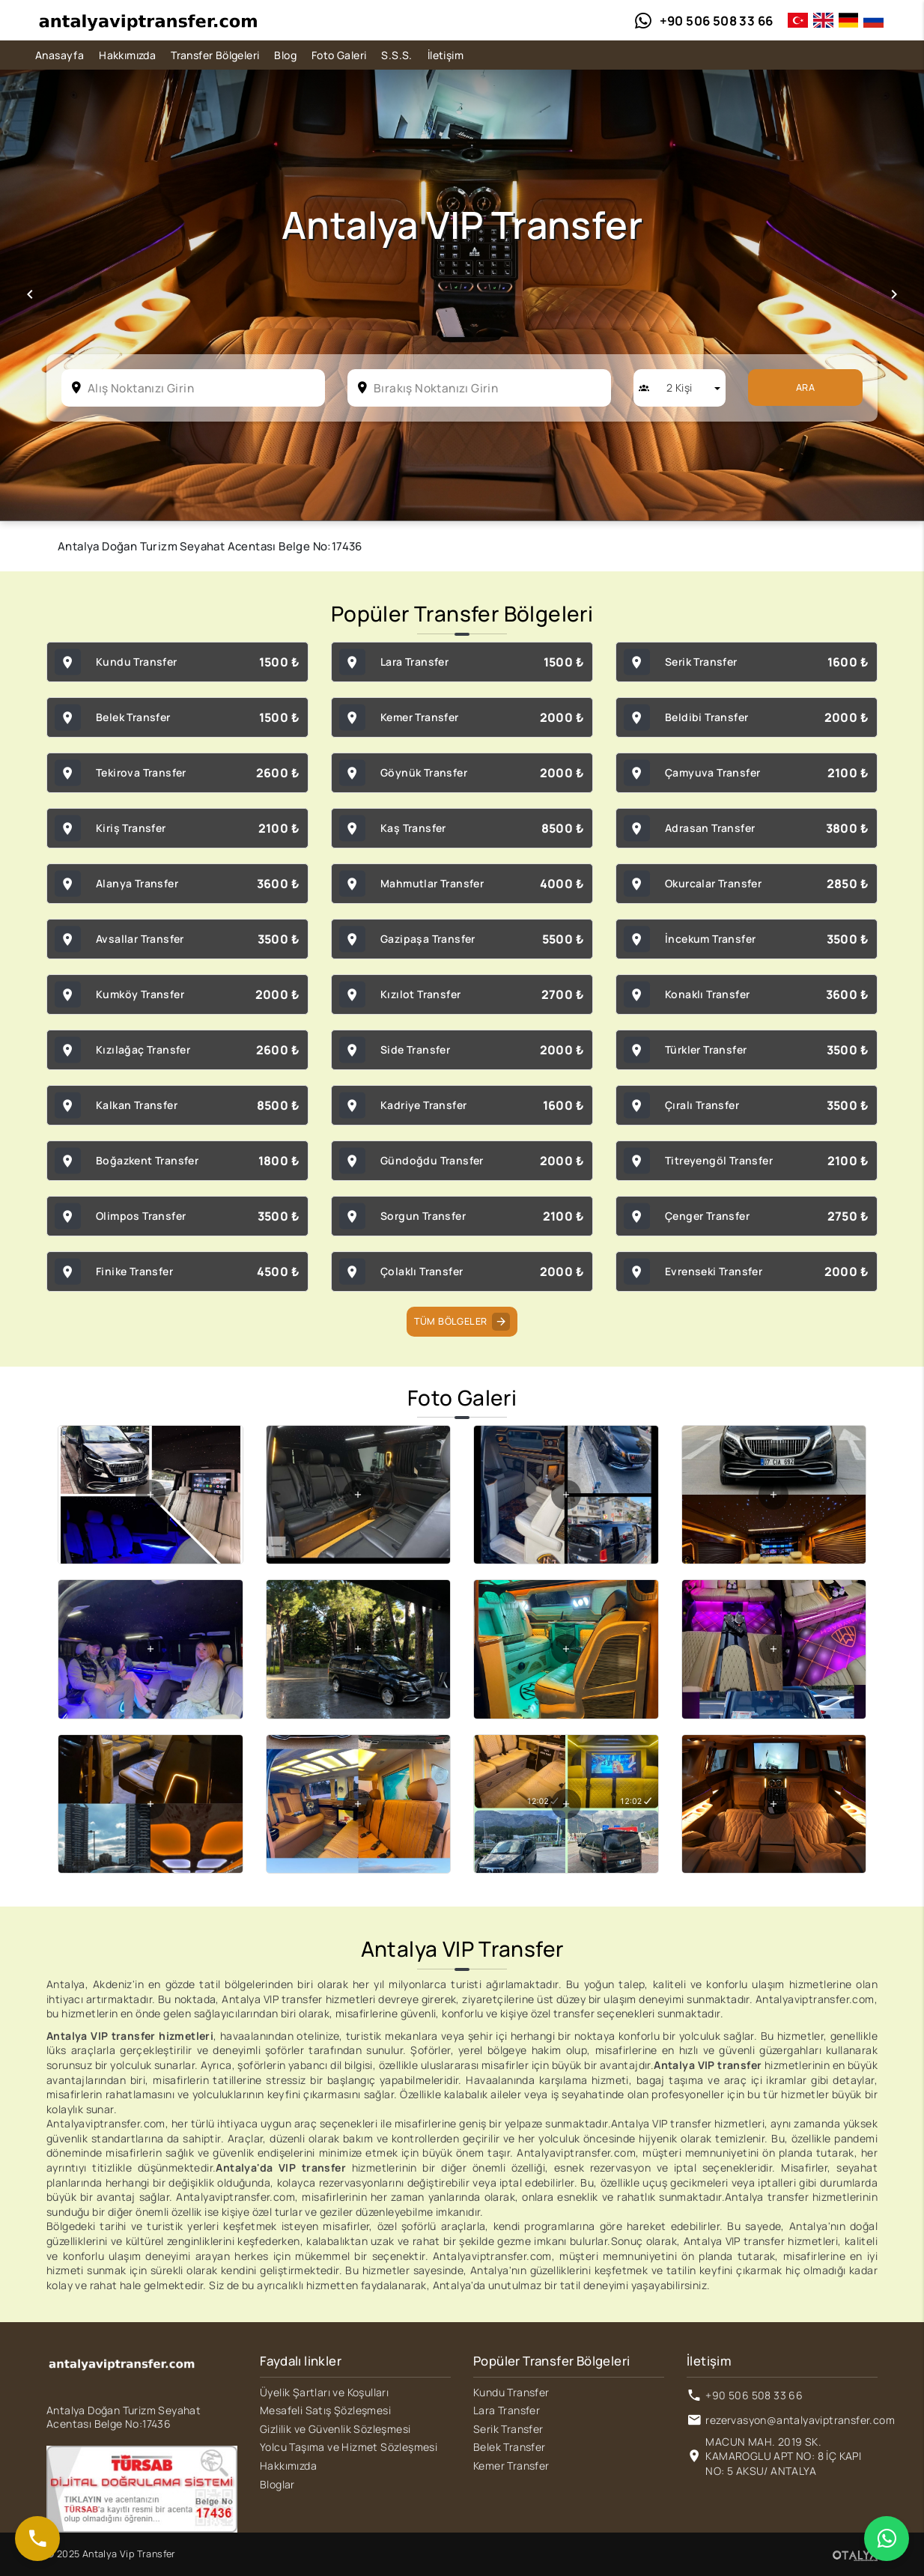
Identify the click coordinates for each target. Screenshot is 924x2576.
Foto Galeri (338, 55)
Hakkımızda (127, 55)
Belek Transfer (509, 2447)
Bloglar (277, 2484)
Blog (285, 55)
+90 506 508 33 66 (754, 2395)
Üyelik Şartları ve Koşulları (324, 2392)
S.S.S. (396, 55)
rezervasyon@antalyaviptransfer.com (800, 2420)
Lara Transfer (506, 2410)
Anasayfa (59, 55)
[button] (30, 295)
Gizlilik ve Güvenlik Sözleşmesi (335, 2429)
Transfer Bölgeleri (215, 55)
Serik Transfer (508, 2429)
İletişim (445, 55)
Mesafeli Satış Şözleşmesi (325, 2410)
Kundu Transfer (511, 2392)
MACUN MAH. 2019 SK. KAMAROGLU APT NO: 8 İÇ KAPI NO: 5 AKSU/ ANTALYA (783, 2456)
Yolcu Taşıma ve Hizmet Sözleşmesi (348, 2447)
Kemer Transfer (511, 2465)
